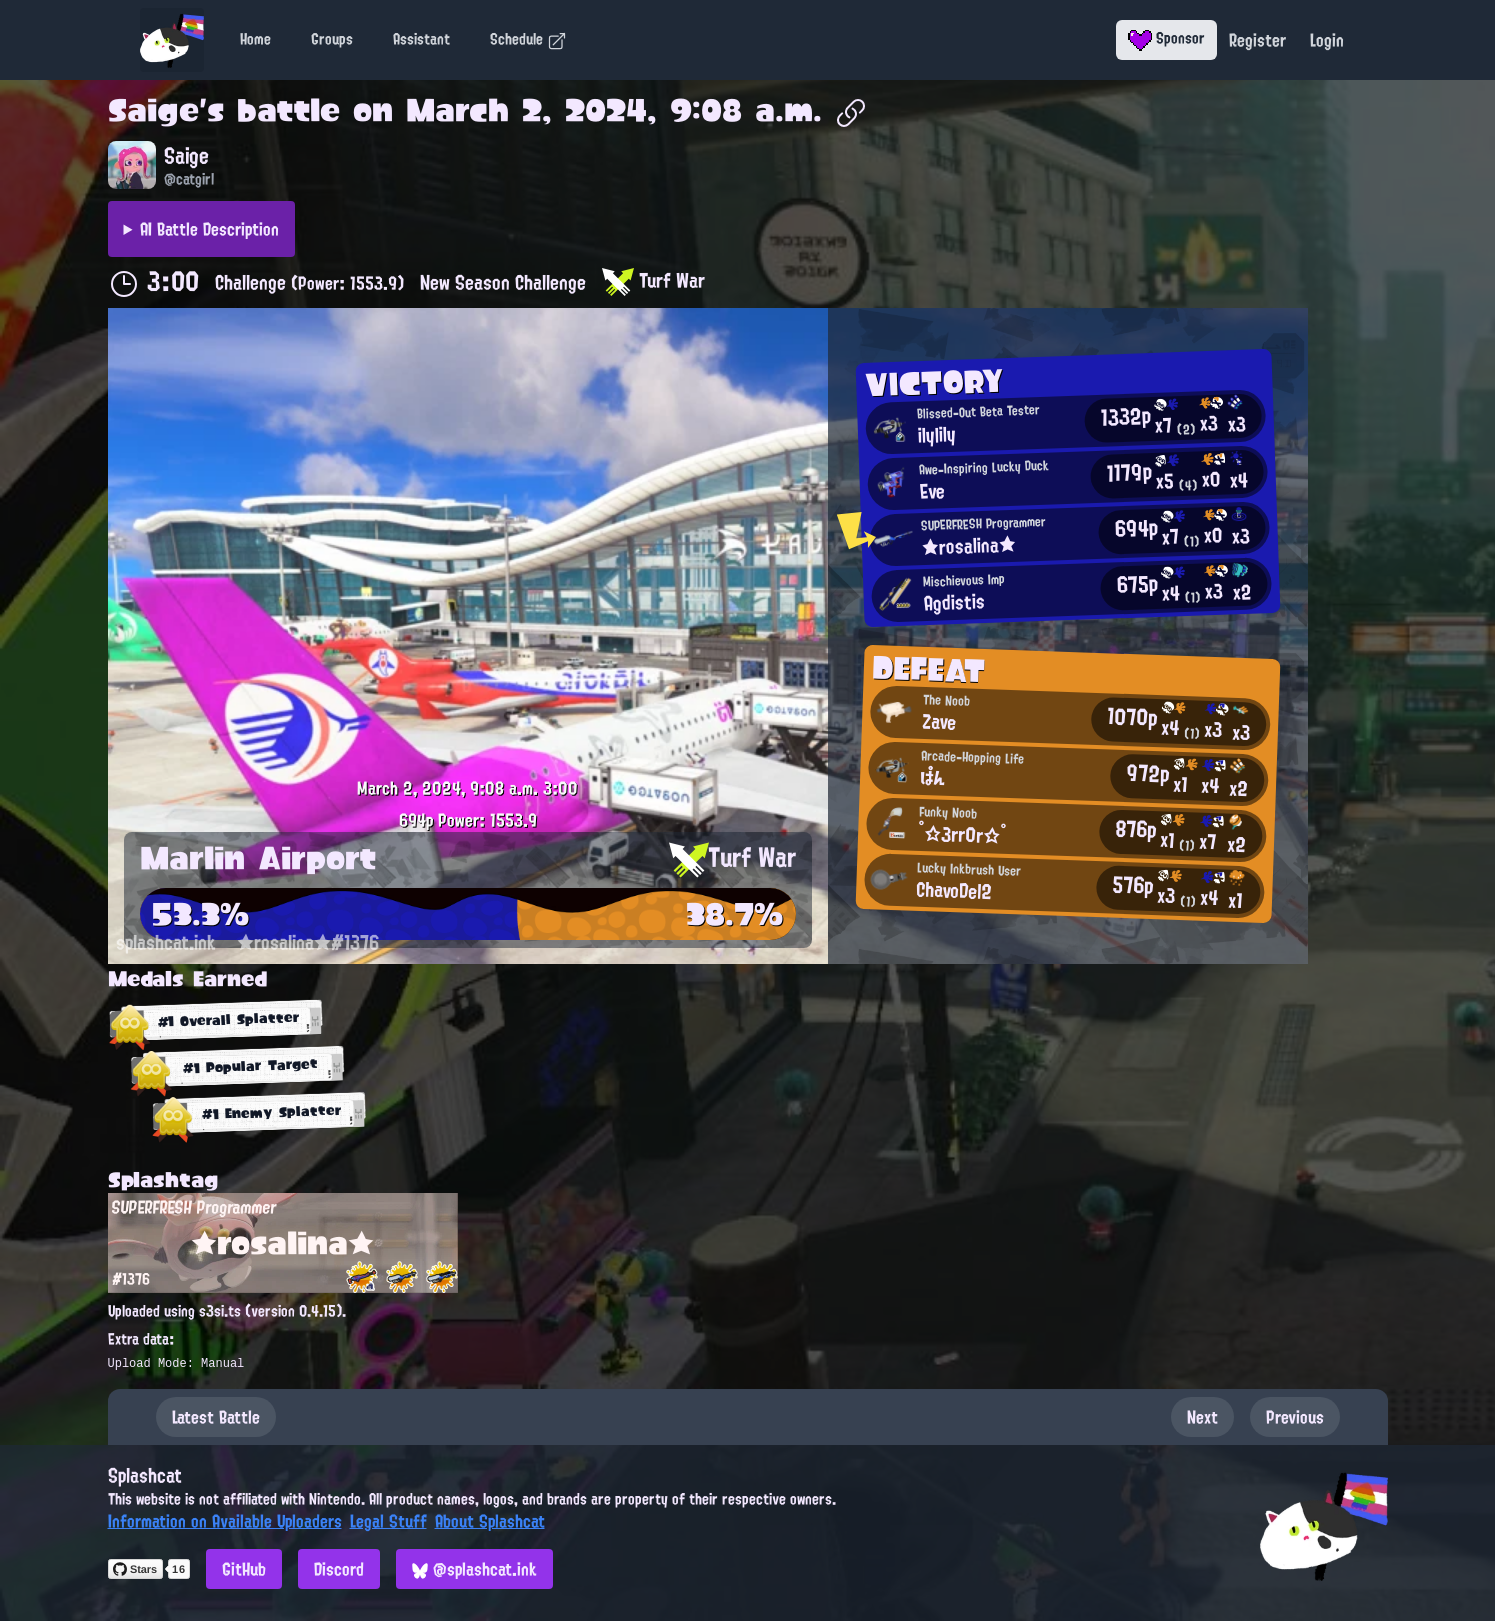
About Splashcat (490, 1521)
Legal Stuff (388, 1521)
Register (1257, 40)
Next (1202, 1417)
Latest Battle (216, 1417)
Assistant (421, 39)
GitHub (244, 1569)
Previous (1295, 1417)
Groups (332, 39)
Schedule (528, 39)
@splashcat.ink (474, 1569)
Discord (339, 1569)
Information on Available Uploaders (225, 1521)
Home (255, 39)
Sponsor (1166, 38)
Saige (153, 110)
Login (1327, 40)
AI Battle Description (209, 229)
